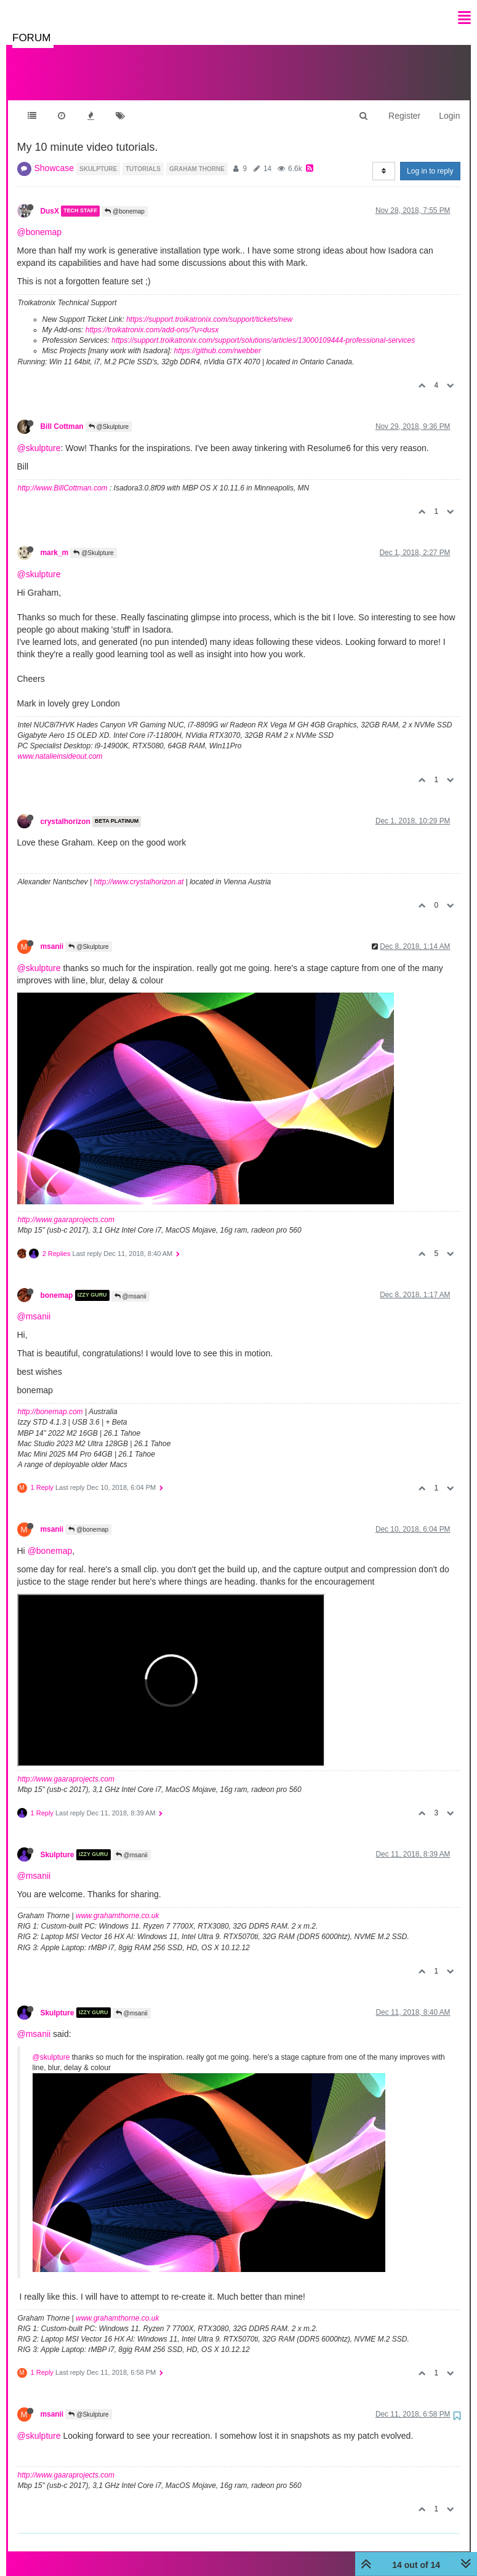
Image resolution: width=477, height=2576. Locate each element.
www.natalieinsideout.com (60, 744)
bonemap (57, 1283)
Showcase (54, 156)
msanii (52, 934)
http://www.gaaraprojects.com (66, 1207)
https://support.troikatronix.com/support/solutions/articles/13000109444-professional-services (263, 328)
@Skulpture (109, 414)
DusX (50, 198)
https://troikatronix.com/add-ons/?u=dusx (152, 317)
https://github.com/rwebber (217, 338)
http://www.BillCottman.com (63, 475)
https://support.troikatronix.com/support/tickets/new (209, 307)
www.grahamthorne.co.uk (117, 1903)
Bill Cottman (62, 414)
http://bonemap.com (50, 1399)
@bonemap (125, 199)
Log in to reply (430, 158)
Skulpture (57, 1842)
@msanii (130, 1284)
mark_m (55, 540)
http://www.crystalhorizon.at (138, 869)
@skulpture (39, 436)
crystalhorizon (65, 809)
